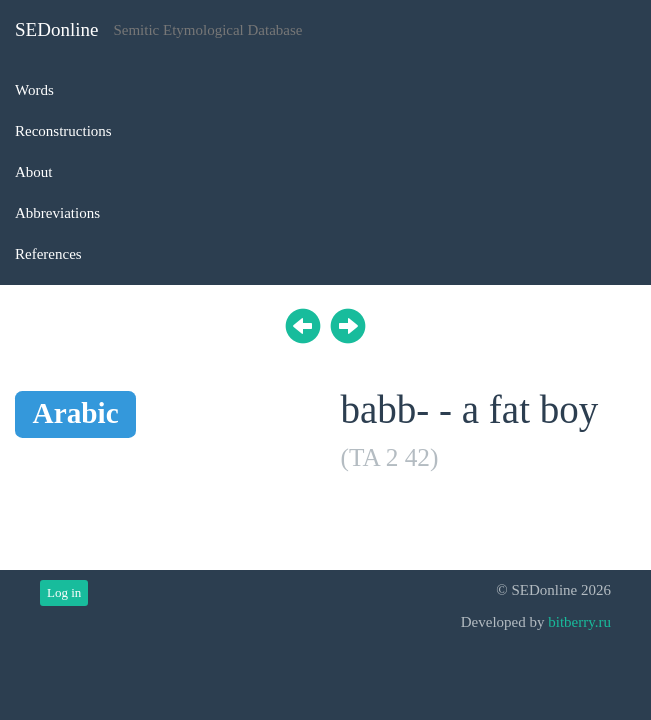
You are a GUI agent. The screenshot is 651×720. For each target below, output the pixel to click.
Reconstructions (63, 131)
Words (34, 90)
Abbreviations (57, 213)
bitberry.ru (579, 622)
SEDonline (56, 29)
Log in (64, 592)
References (48, 254)
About (34, 172)
